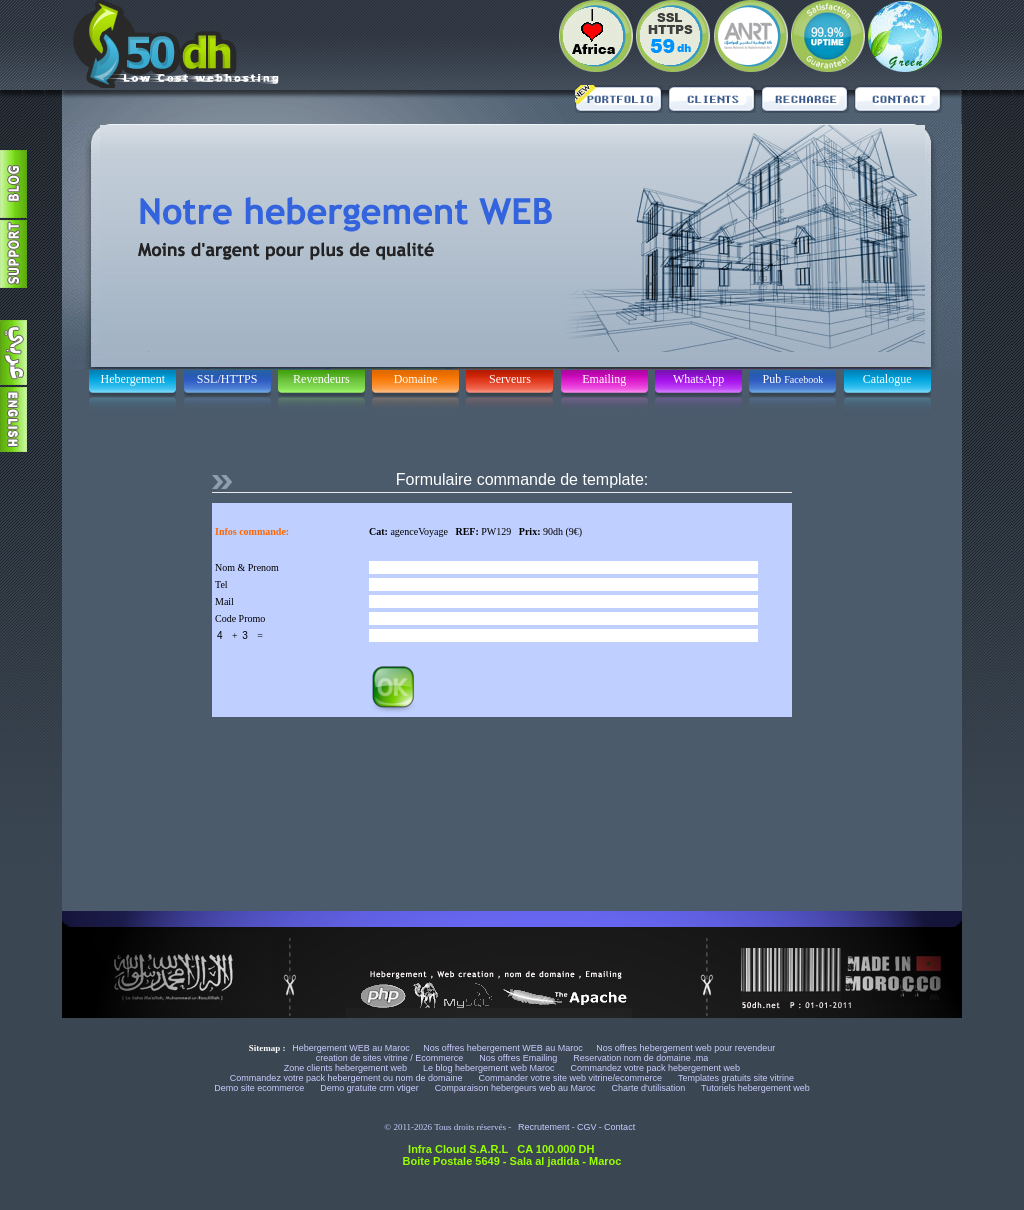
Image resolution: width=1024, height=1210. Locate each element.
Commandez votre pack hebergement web (656, 1068)
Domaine (416, 379)
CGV (587, 1127)
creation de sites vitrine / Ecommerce (391, 1058)
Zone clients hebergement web (347, 1068)
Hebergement (133, 379)
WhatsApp (698, 379)
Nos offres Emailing (519, 1058)
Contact (619, 1127)
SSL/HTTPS (227, 379)
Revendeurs (321, 379)
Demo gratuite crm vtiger (370, 1088)
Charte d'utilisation (648, 1088)
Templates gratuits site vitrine (736, 1078)
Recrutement (544, 1127)
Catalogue (887, 379)
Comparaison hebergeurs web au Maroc (516, 1088)
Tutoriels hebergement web (755, 1088)
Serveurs (510, 379)
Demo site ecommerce (260, 1088)
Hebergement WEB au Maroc (351, 1048)
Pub (793, 379)
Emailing (604, 379)
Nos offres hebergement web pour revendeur (685, 1048)
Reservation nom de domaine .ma (640, 1058)
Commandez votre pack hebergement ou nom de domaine (347, 1078)
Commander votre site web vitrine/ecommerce (572, 1078)
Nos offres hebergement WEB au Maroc (502, 1048)
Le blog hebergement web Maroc (490, 1068)
